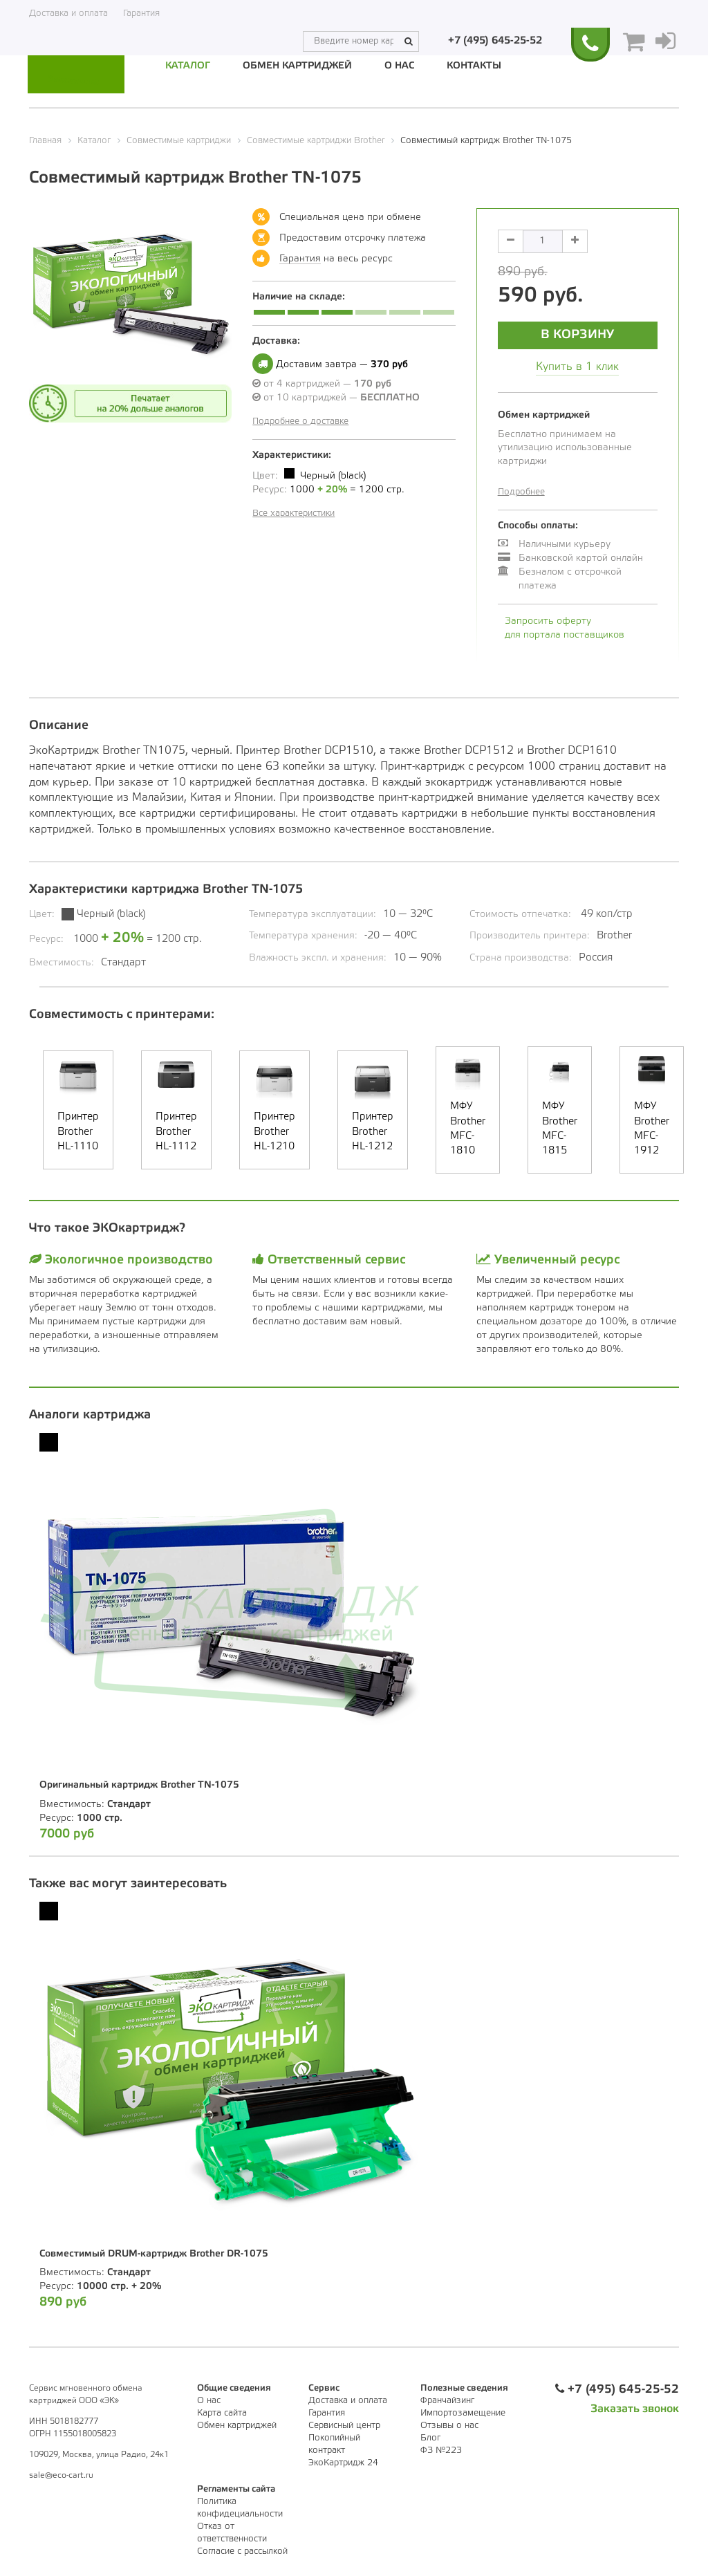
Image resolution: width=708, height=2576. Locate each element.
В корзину (577, 334)
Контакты (474, 66)
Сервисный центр (344, 2425)
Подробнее (521, 491)
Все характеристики (293, 513)
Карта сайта (222, 2412)
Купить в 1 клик (577, 366)
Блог (430, 2437)
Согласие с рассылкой (242, 2551)
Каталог (187, 66)
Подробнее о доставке (300, 421)
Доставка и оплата (68, 13)
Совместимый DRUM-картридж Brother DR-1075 (153, 2253)
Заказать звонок (634, 2408)
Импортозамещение (462, 2412)
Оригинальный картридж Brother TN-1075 (139, 1784)
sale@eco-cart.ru (61, 2474)
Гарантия (141, 13)
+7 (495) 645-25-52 (495, 13)
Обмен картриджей (297, 66)
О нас (399, 66)
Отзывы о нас (449, 2425)
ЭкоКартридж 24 (343, 2462)
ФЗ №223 (441, 2450)
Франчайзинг (447, 2400)
